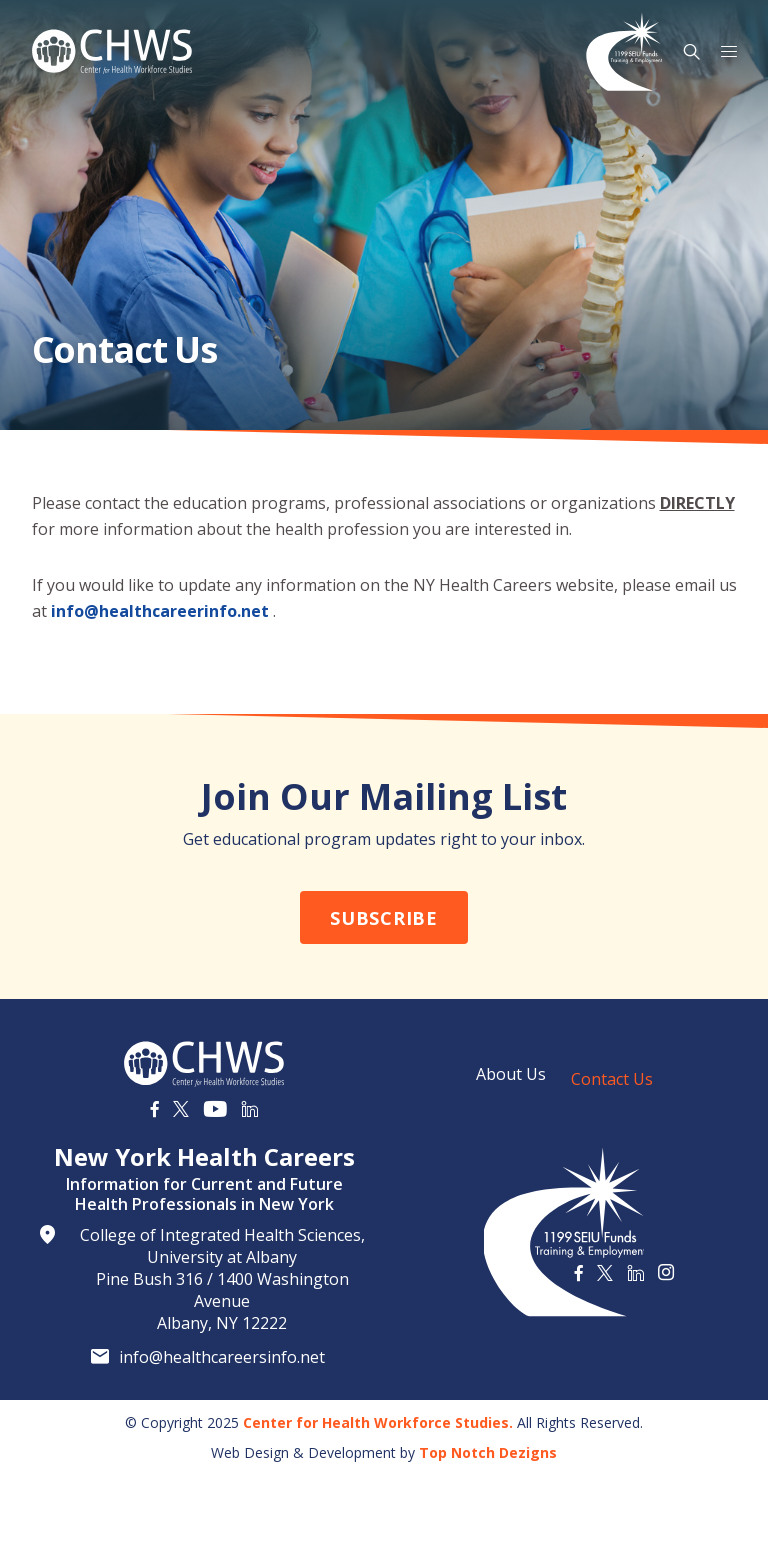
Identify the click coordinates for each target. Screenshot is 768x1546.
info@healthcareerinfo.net (160, 611)
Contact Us (612, 1079)
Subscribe (383, 918)
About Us (511, 1074)
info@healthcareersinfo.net (222, 1357)
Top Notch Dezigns (488, 1452)
